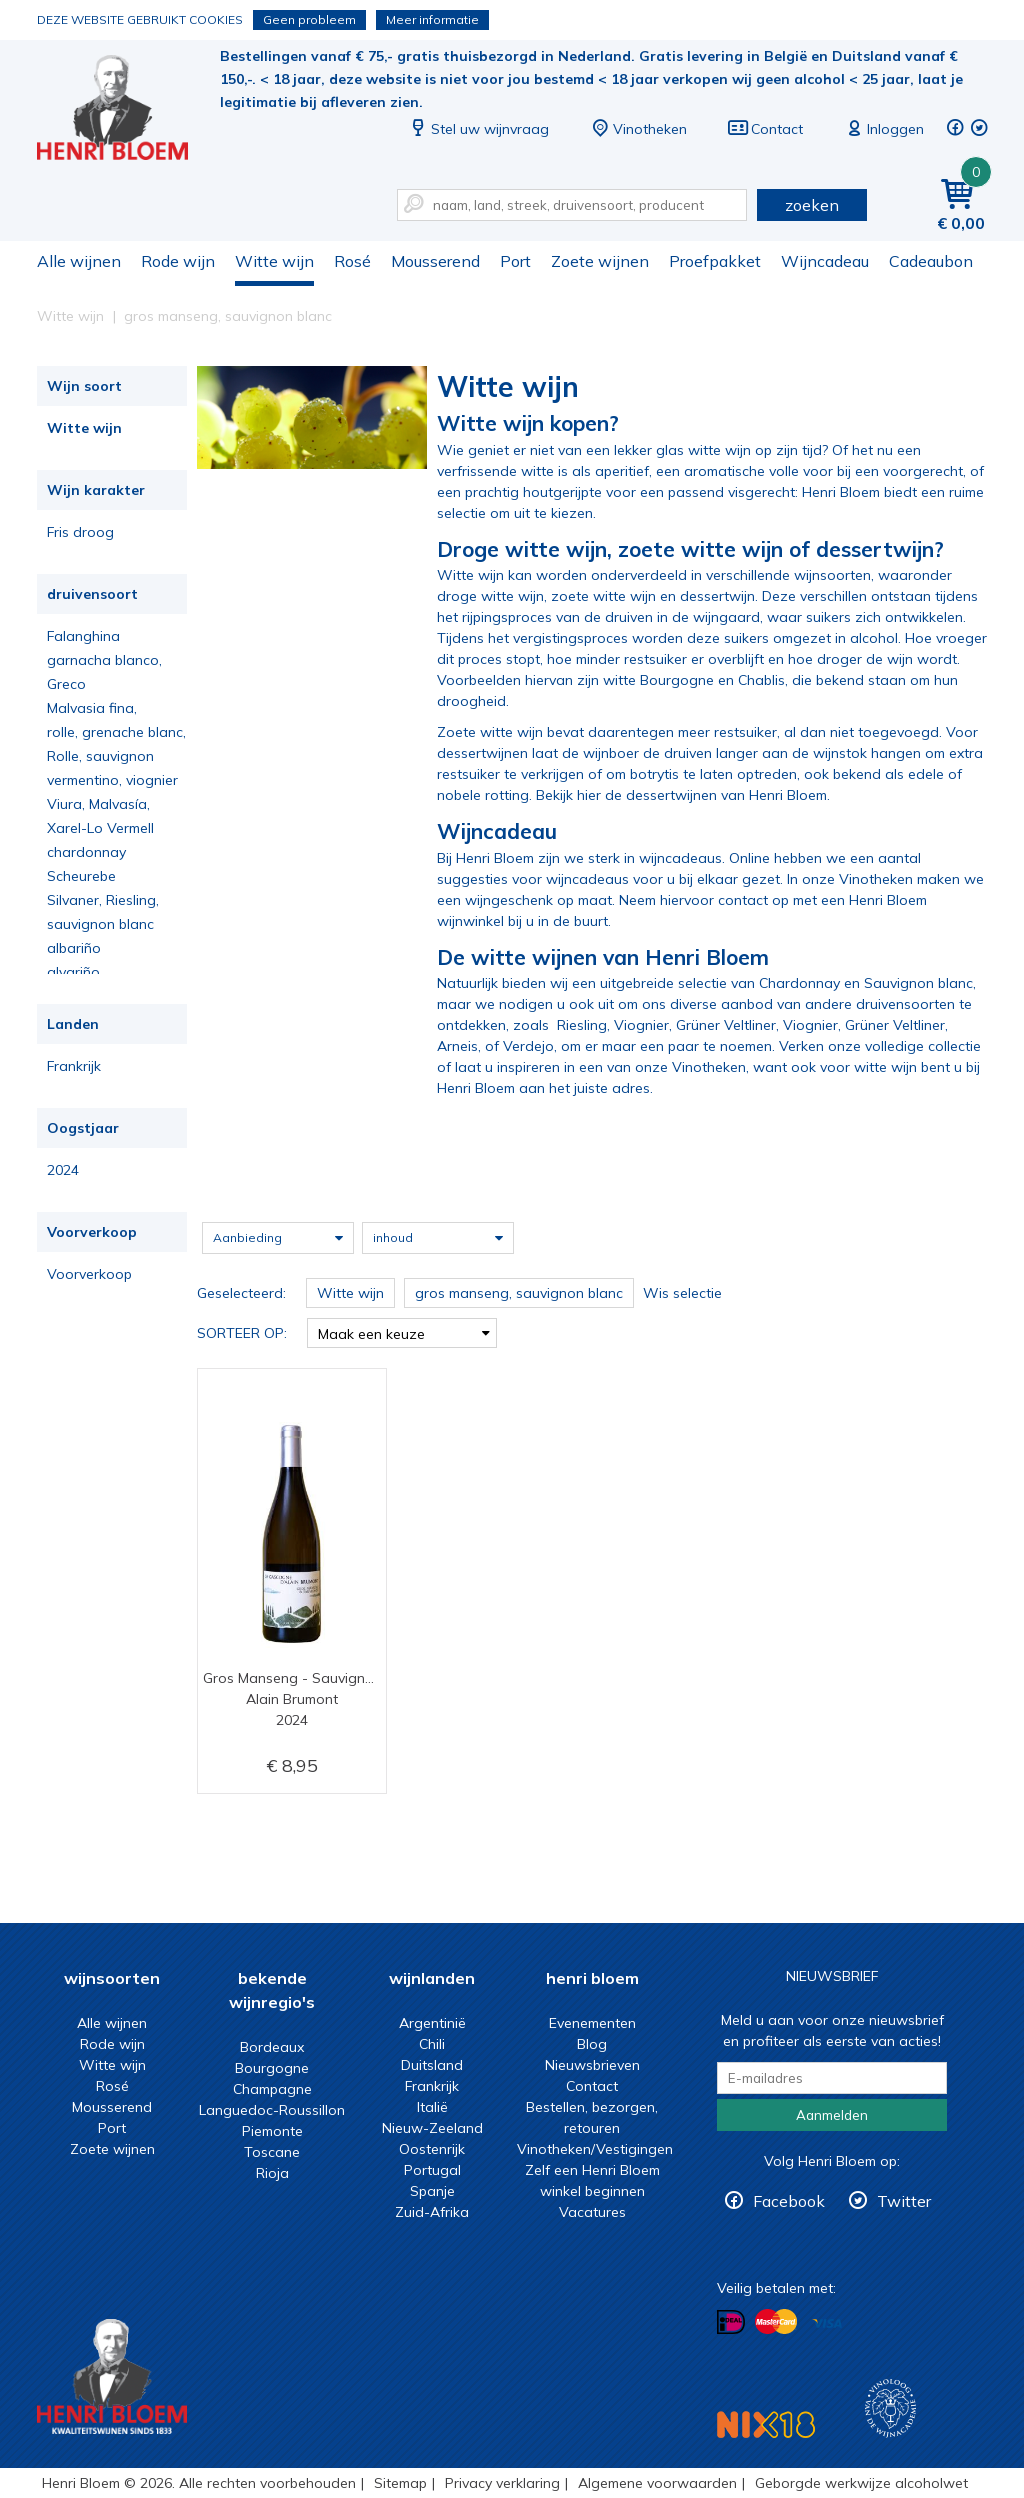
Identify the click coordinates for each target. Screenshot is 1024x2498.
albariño (74, 948)
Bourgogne (272, 2068)
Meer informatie (432, 19)
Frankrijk (74, 1066)
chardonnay (86, 852)
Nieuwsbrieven (592, 2065)
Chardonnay (799, 983)
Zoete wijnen (600, 261)
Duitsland (432, 2065)
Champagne (272, 2089)
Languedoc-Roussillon (272, 2110)
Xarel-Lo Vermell (100, 828)
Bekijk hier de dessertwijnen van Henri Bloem (681, 795)
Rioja (272, 2173)
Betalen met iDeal (731, 2322)
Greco (66, 684)
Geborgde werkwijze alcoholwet (861, 2483)
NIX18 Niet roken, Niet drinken (766, 2424)
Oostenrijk (432, 2149)
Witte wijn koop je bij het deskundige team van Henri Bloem (126, 110)
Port (515, 261)
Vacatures (592, 2212)
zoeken (812, 205)
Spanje (432, 2191)
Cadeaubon (931, 261)
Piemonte (272, 2131)
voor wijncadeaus (570, 879)
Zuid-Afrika (432, 2212)
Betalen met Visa (827, 2323)
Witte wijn (274, 261)
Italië (432, 2107)
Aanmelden (832, 2115)
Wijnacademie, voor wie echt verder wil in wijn (890, 2408)
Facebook (789, 2201)
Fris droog (80, 532)
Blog (592, 2044)
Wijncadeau (825, 261)
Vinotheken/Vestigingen (595, 2149)
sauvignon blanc (100, 924)
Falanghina (83, 636)
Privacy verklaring (502, 2483)
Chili (432, 2044)
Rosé (352, 261)
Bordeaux (272, 2047)
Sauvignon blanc (918, 983)
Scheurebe (81, 876)
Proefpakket (715, 261)
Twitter (904, 2201)
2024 (63, 1170)
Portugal (432, 2170)
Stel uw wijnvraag (478, 129)
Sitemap (400, 2483)
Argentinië (432, 2023)
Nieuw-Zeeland (432, 2128)
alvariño (73, 972)
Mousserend (435, 261)
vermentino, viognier (112, 780)
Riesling (582, 1025)
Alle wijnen (79, 261)
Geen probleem (309, 19)
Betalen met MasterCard (776, 2322)
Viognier (641, 1025)
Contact (765, 129)
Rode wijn (178, 261)
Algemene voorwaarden (657, 2483)
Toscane (272, 2152)
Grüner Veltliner (726, 1025)
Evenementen (592, 2023)
